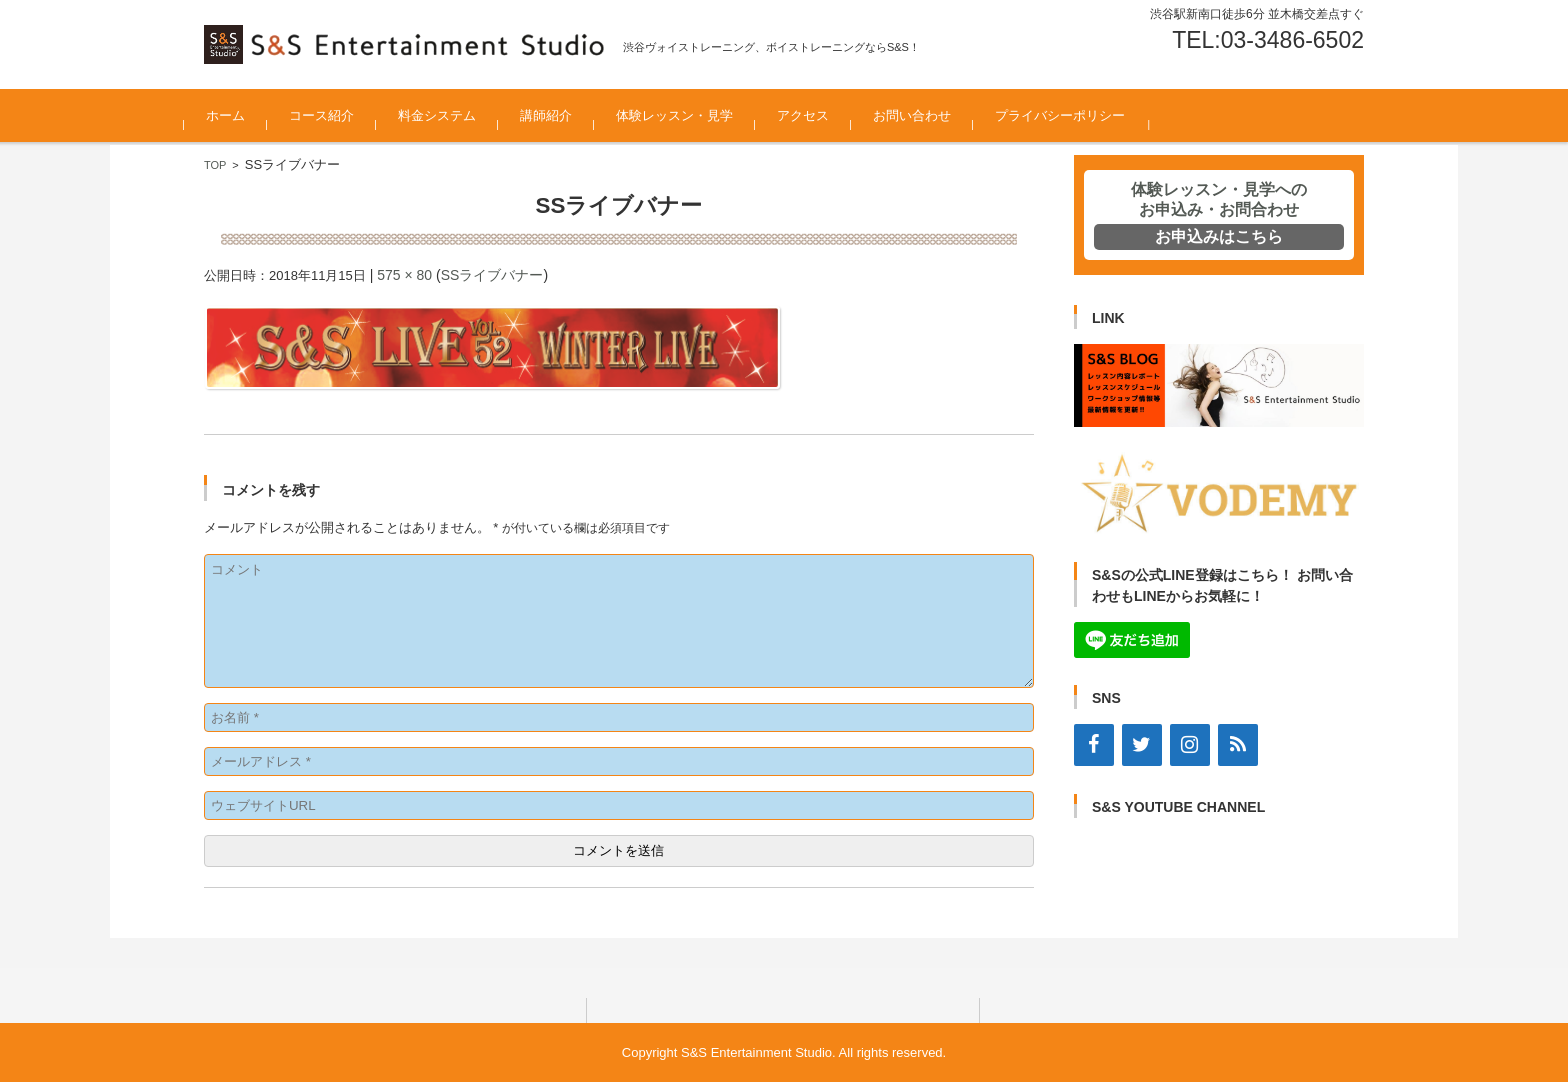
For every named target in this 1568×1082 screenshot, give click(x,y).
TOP (215, 165)
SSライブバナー (492, 275)
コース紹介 (341, 115)
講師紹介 (566, 115)
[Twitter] (1142, 745)
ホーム (245, 115)
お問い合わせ (932, 115)
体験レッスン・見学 (694, 115)
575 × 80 (404, 275)
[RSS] (1238, 745)
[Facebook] (1094, 745)
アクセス (823, 115)
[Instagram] (1190, 745)
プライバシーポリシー (1080, 115)
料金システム (457, 115)
